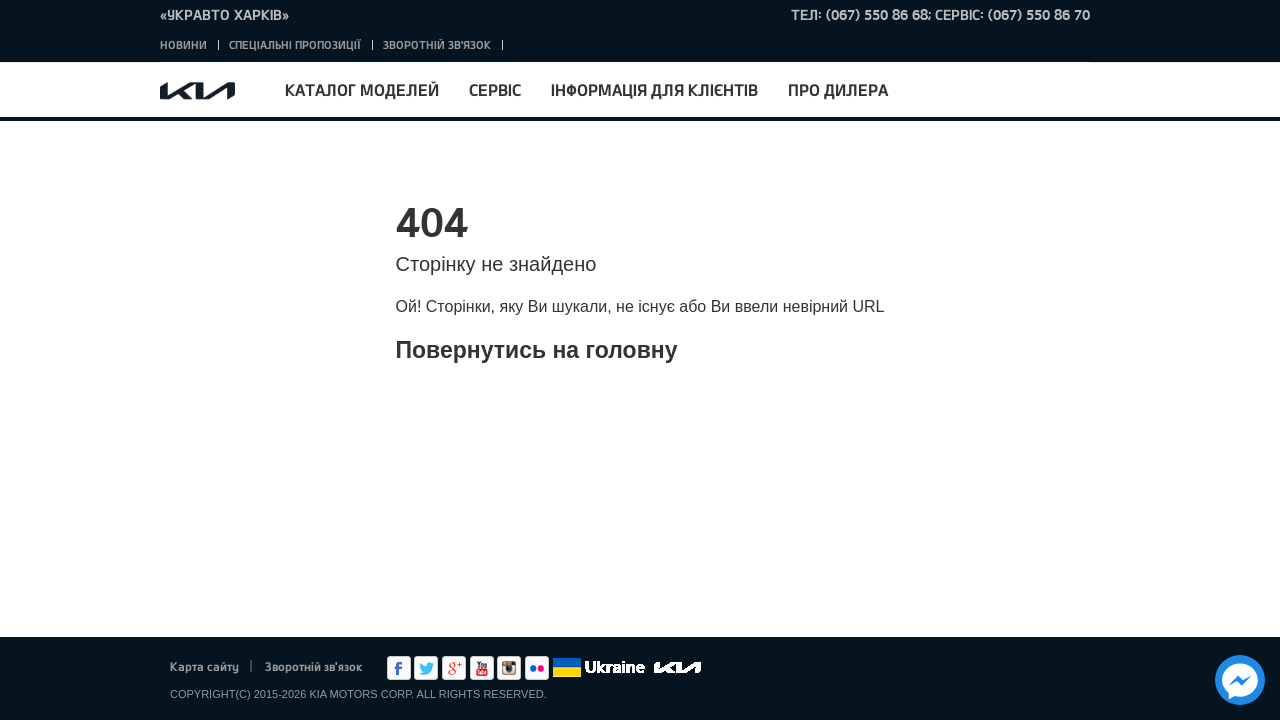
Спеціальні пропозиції (295, 44)
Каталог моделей (362, 89)
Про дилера (838, 89)
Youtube (482, 668)
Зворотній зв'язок (437, 44)
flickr (537, 668)
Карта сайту (204, 666)
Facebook (399, 668)
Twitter (426, 668)
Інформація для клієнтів (654, 89)
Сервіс (495, 89)
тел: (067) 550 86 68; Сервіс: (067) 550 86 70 (940, 14)
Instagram (509, 668)
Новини (183, 44)
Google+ (454, 668)
